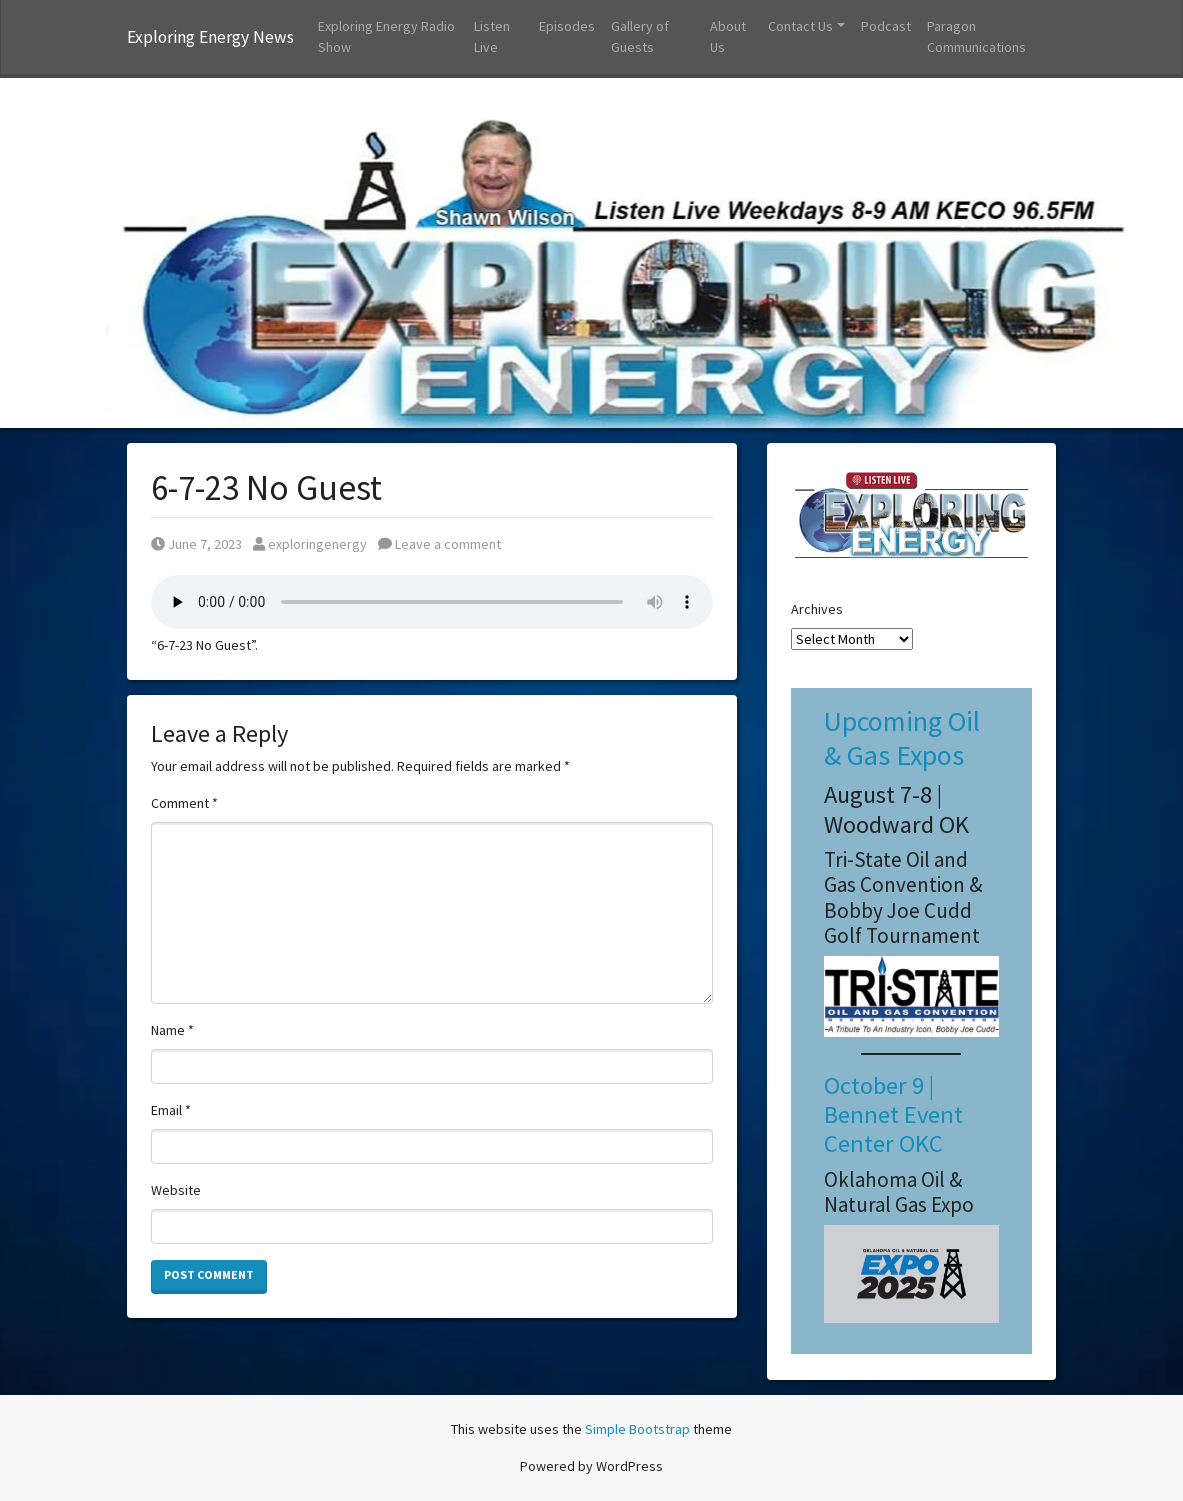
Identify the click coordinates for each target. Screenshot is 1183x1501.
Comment (184, 803)
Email (171, 1110)
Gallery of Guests (640, 36)
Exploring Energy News (210, 37)
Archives (817, 609)
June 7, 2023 (196, 544)
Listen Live (492, 36)
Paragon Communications (976, 36)
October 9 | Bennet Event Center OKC (893, 1115)
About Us (728, 36)
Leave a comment (439, 544)
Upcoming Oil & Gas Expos (902, 738)
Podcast (886, 26)
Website (176, 1190)
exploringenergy (310, 544)
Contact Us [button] (800, 26)
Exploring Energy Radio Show (386, 36)
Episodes (567, 26)
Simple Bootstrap (637, 1429)
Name (172, 1030)
